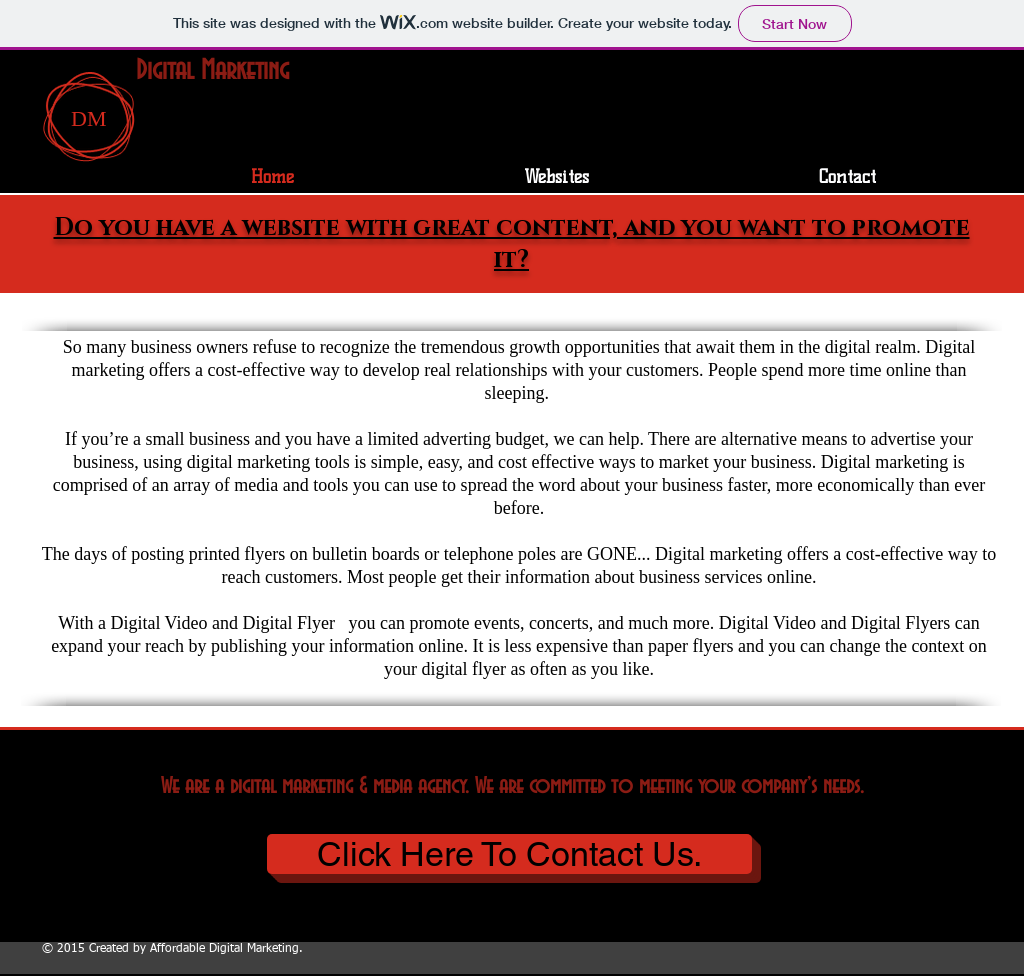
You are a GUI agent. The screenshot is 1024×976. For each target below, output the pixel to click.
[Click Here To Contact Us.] (509, 854)
